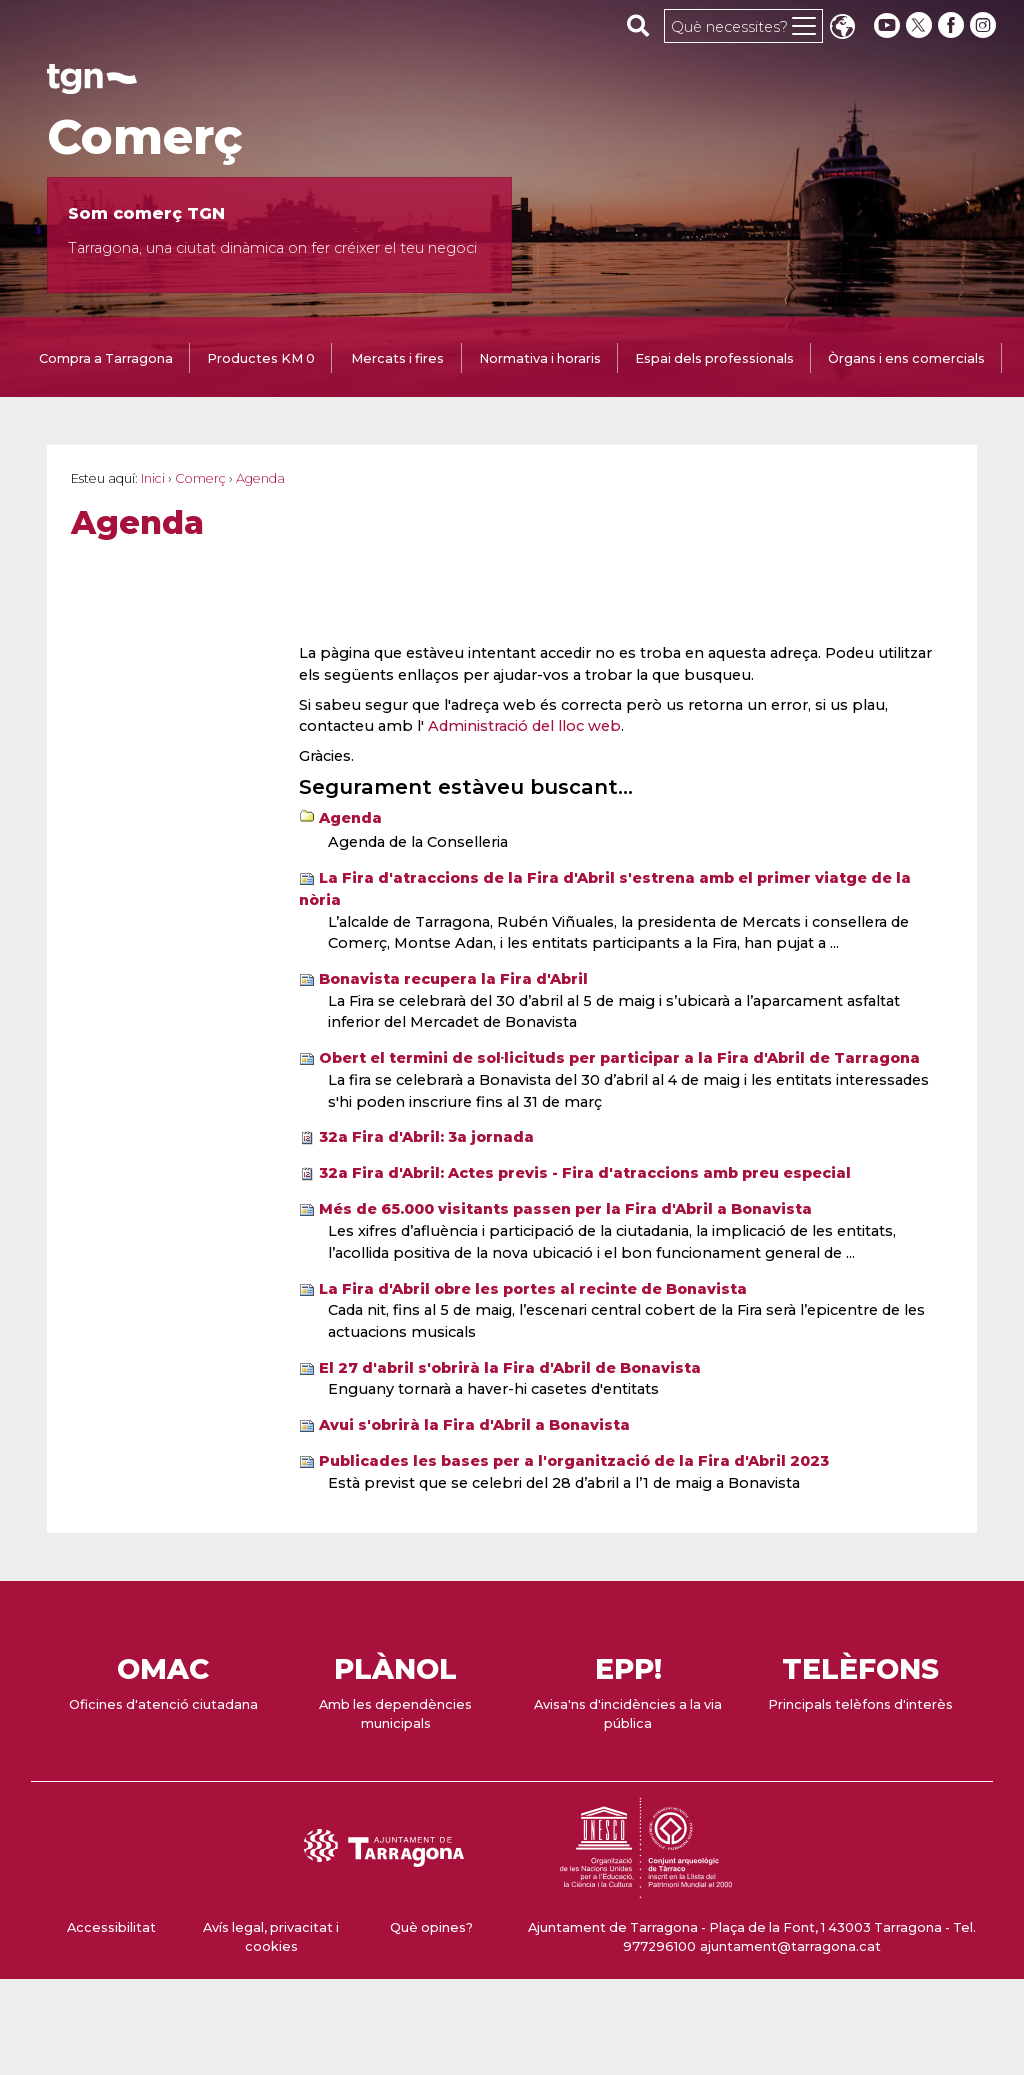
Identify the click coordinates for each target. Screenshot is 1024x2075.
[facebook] (953, 25)
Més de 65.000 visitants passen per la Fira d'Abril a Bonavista (565, 1209)
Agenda (350, 818)
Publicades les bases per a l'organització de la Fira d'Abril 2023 (574, 1461)
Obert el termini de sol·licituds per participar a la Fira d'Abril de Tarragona (619, 1058)
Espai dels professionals (714, 358)
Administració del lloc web (524, 726)
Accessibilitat (111, 1927)
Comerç (145, 137)
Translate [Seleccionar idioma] (842, 28)
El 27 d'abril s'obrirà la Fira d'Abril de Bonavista (510, 1368)
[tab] (106, 360)
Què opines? (431, 1927)
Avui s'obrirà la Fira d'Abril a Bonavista (474, 1425)
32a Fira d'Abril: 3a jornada (426, 1137)
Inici (153, 478)
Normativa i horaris (540, 358)
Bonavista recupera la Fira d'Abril (453, 979)
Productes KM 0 (261, 358)
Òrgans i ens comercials (906, 358)
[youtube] (887, 25)
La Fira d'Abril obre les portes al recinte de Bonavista (533, 1289)
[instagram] (985, 25)
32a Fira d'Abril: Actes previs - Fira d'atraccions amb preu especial (585, 1173)
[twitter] (921, 25)
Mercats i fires (397, 358)
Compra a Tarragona (106, 358)
